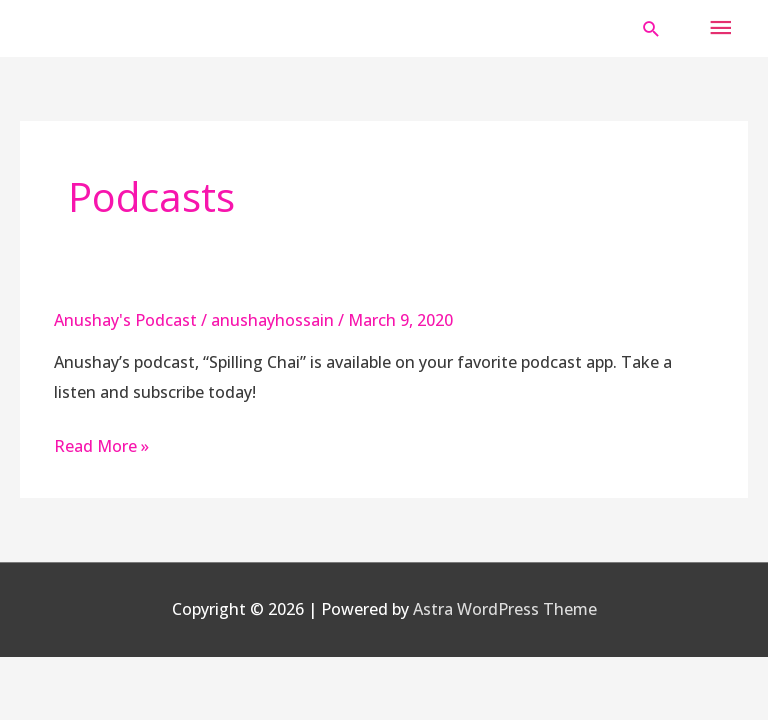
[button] (651, 28)
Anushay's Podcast (125, 320)
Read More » (101, 446)
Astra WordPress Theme (505, 609)
